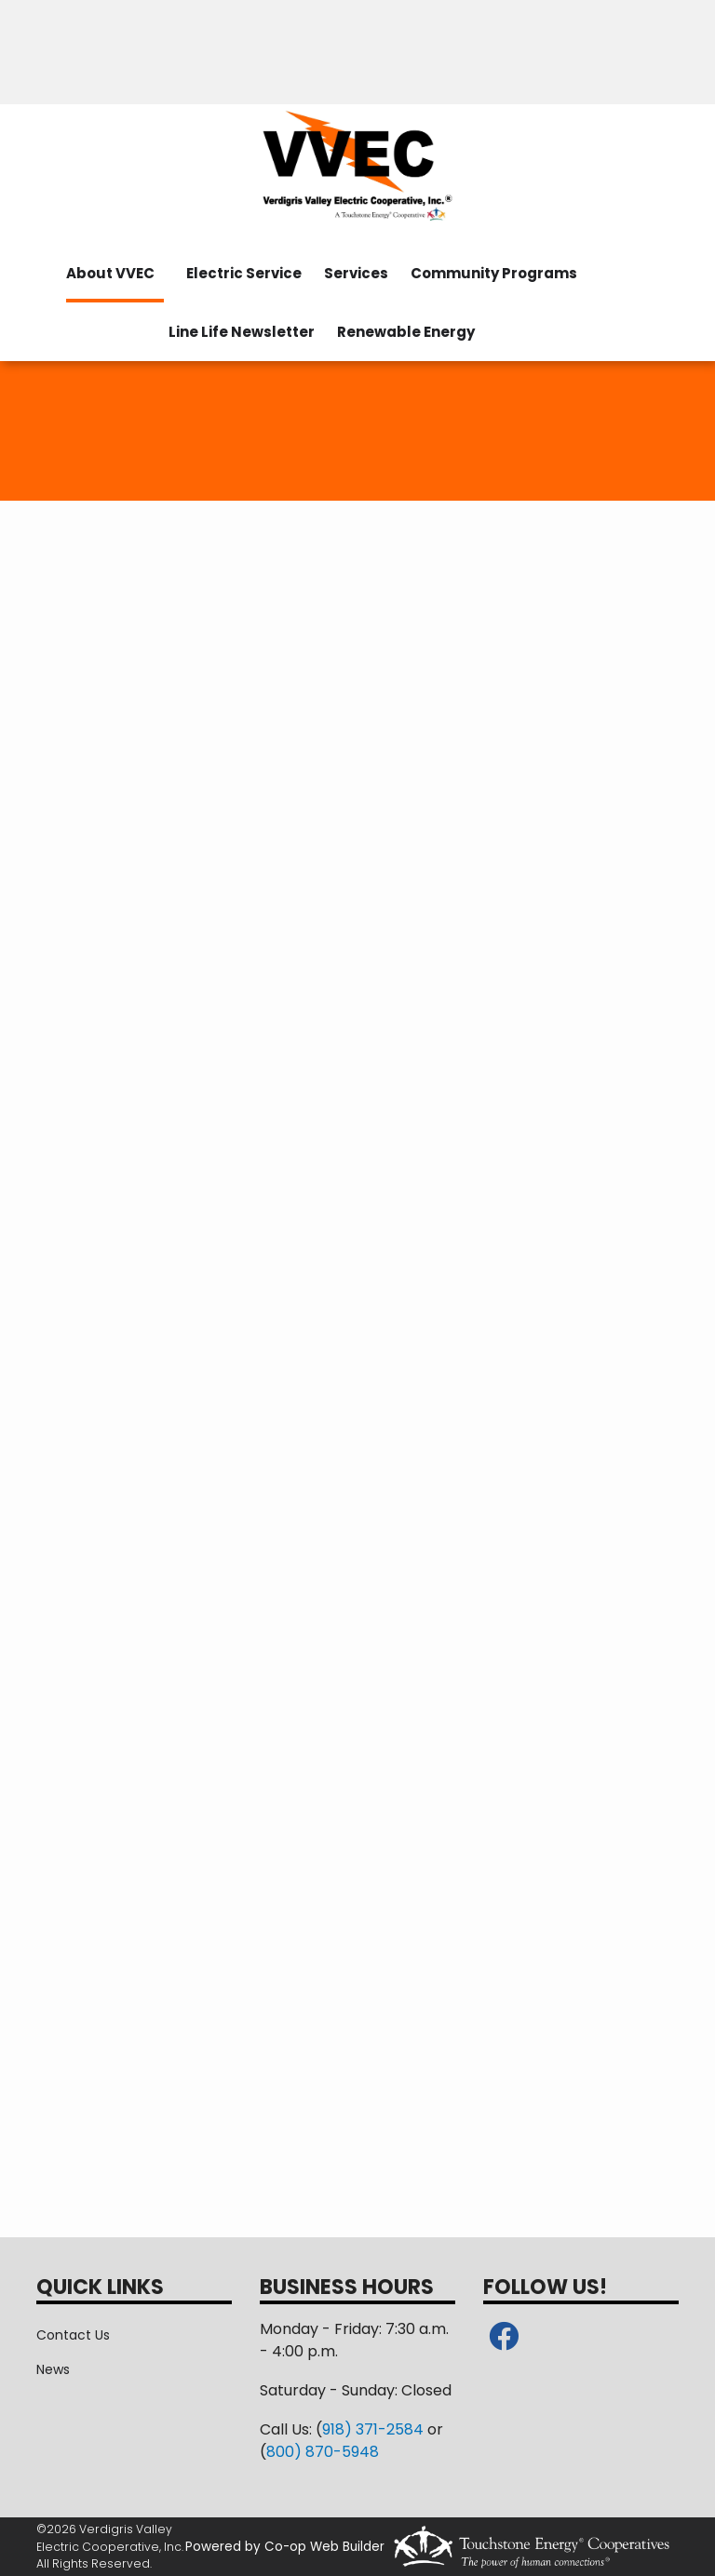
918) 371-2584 (373, 2429)
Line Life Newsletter (242, 332)
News (53, 2369)
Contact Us (73, 2335)
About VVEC (110, 273)
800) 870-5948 (322, 2451)
